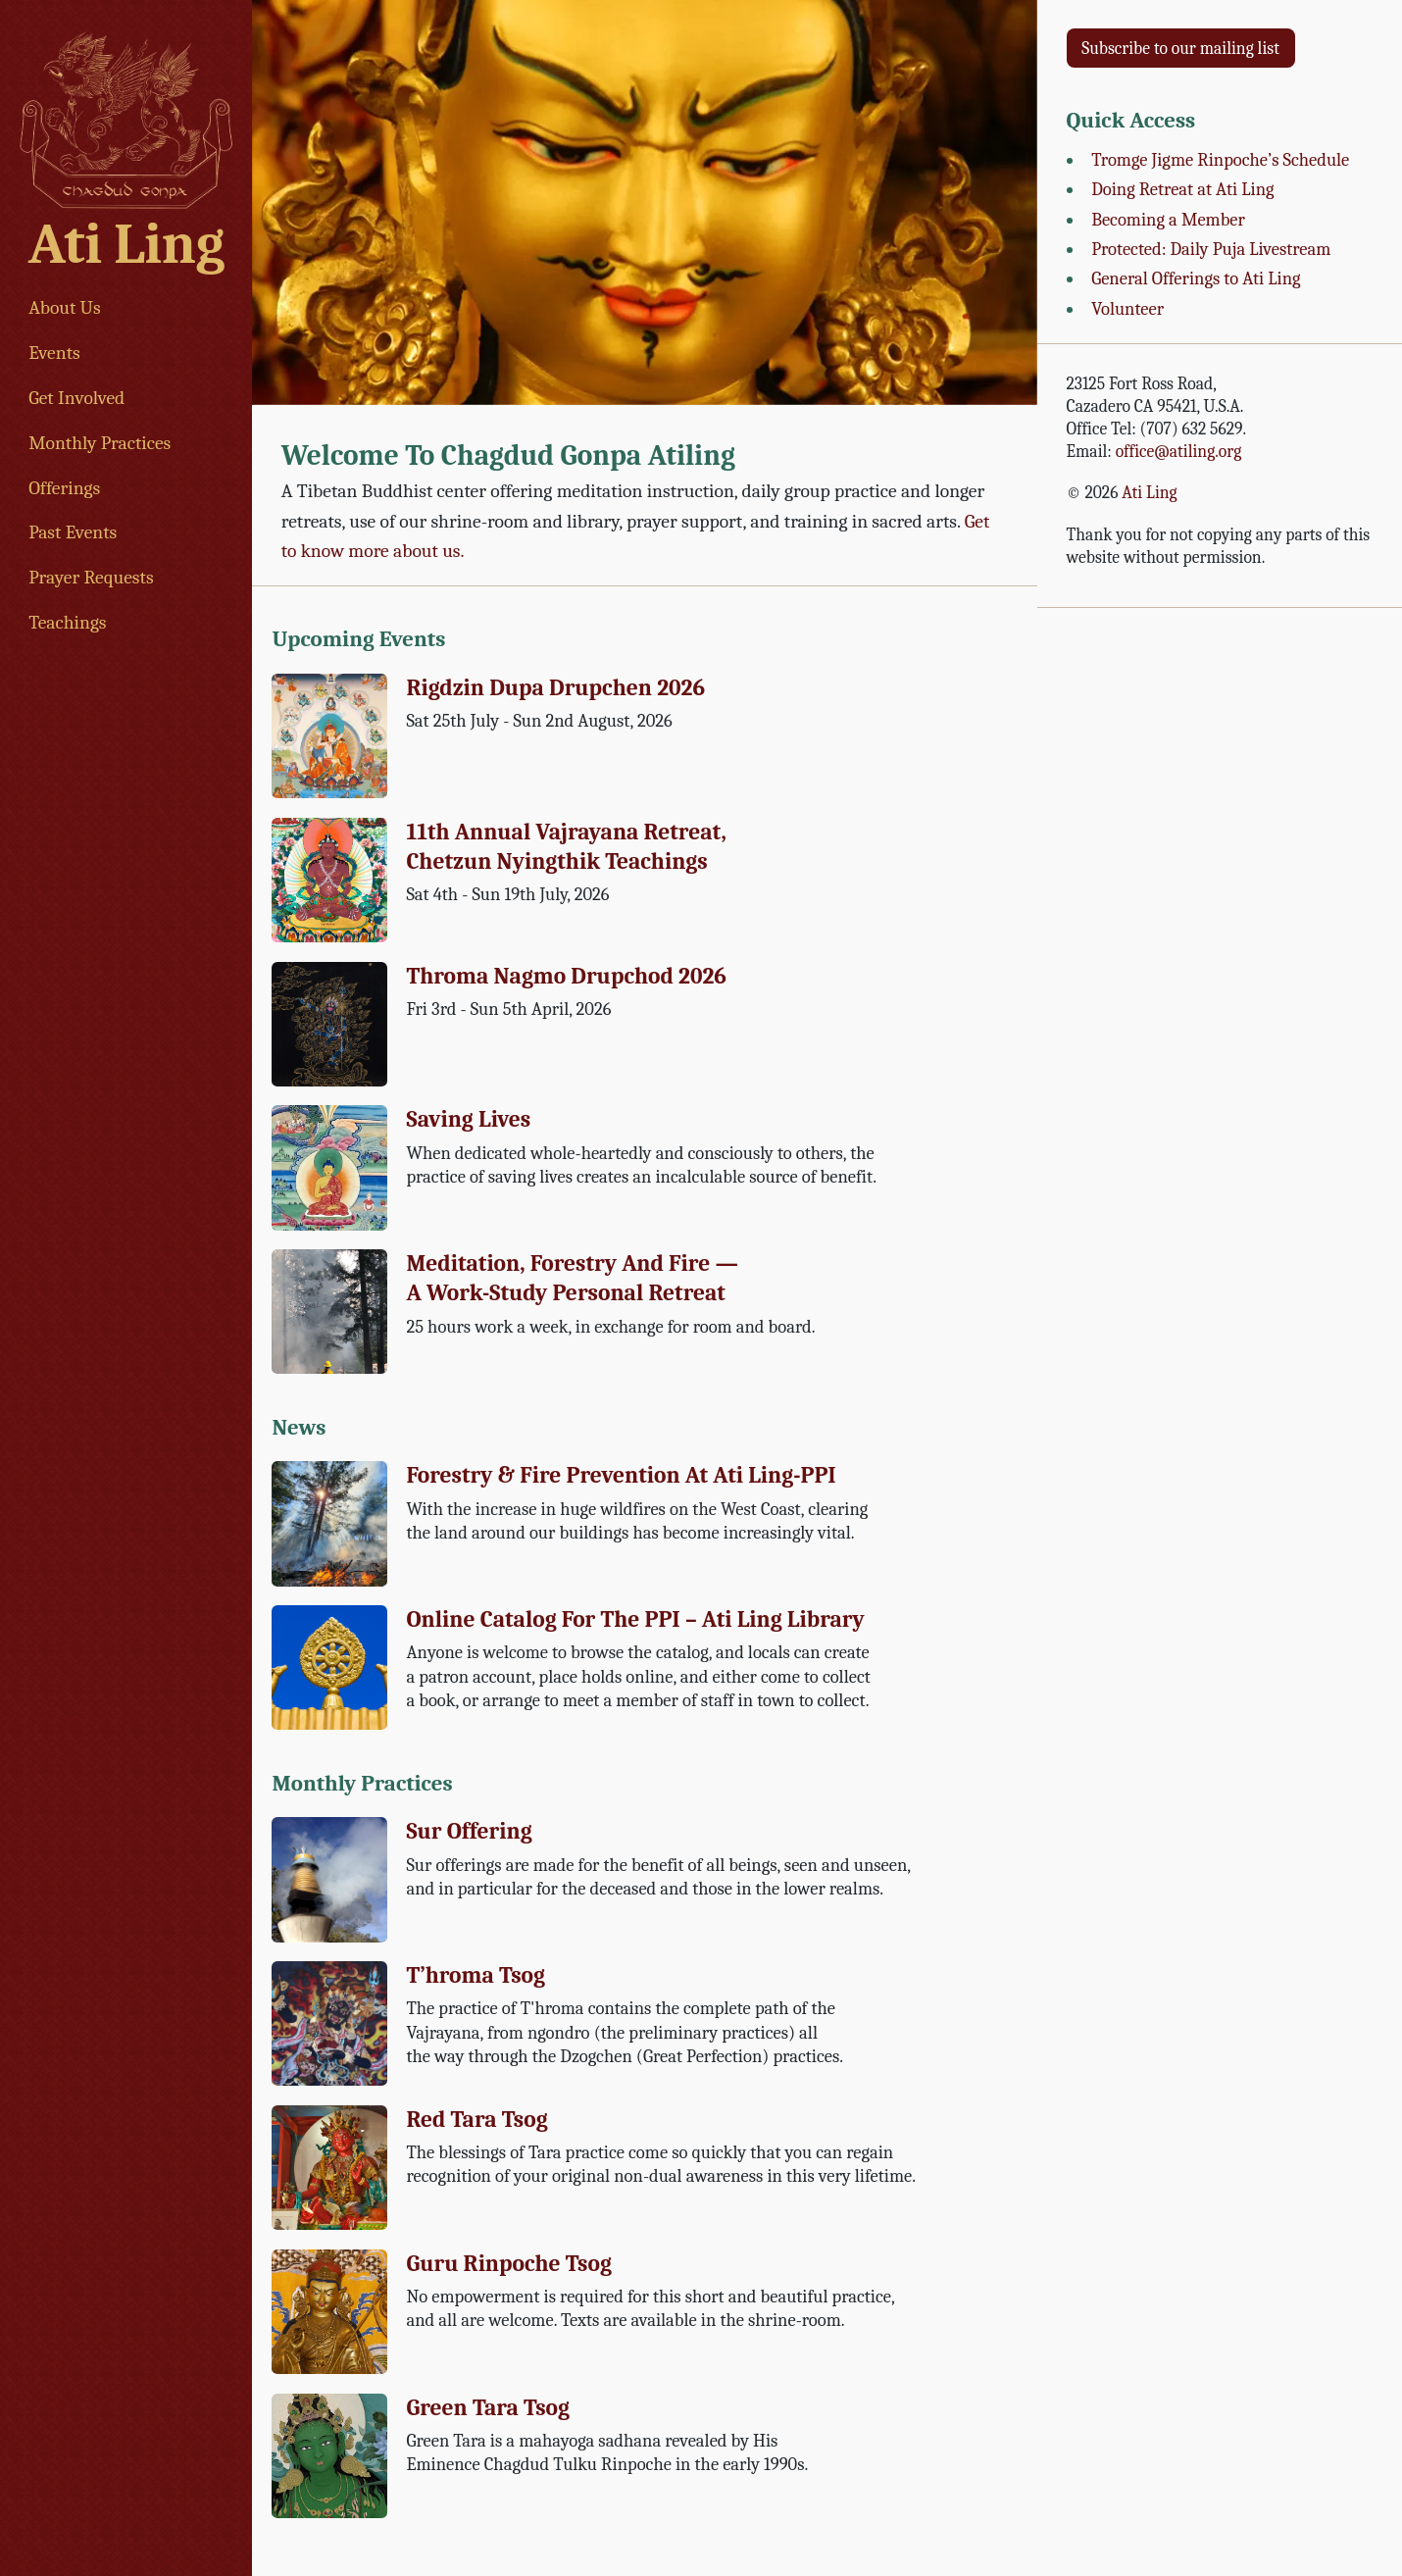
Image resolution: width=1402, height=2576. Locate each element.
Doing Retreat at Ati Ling (1182, 189)
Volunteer (1127, 309)
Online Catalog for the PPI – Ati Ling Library (635, 1619)
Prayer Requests (90, 577)
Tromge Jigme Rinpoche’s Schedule (1220, 160)
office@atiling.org (1179, 451)
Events (54, 352)
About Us (64, 307)
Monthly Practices (99, 442)
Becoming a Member (1168, 219)
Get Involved (76, 397)
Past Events (72, 532)
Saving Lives (468, 1119)
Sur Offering (468, 1831)
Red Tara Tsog (476, 2119)
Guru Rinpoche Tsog (508, 2263)
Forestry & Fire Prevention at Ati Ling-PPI (620, 1475)
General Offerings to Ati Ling (1196, 278)
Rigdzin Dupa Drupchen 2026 (555, 688)
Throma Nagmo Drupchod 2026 (566, 976)
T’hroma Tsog (475, 1975)
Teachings (67, 622)
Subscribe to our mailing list (1180, 48)
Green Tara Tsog (488, 2408)
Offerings (64, 488)
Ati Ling (126, 244)
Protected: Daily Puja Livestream (1210, 249)
